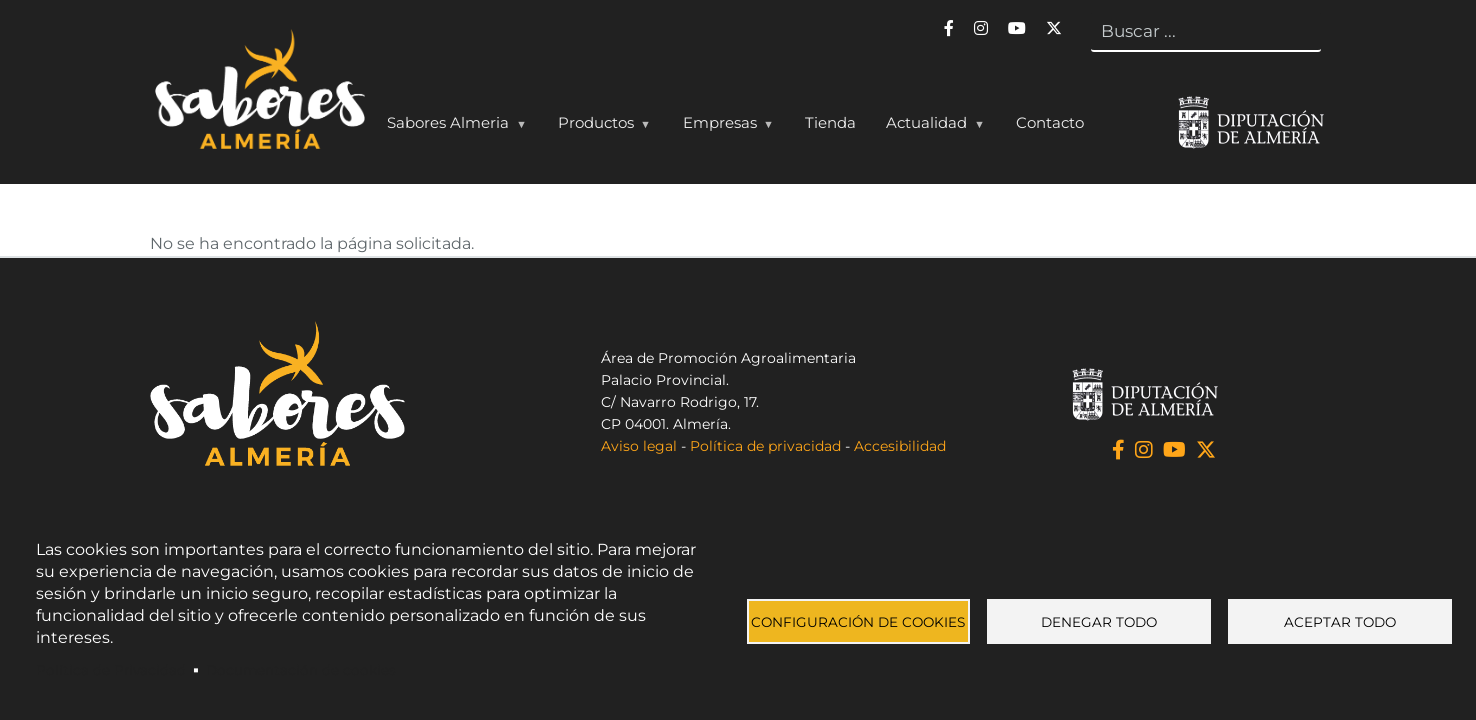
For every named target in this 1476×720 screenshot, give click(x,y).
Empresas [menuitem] (724, 127)
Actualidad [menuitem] (930, 127)
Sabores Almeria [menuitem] (452, 127)
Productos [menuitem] (600, 127)
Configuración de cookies (858, 622)
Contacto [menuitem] (1050, 122)
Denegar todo (1099, 622)
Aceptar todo (1340, 622)
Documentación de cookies (301, 670)
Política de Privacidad (111, 670)
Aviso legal (639, 446)
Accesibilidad (900, 446)
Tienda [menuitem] (830, 122)
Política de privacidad (765, 446)
